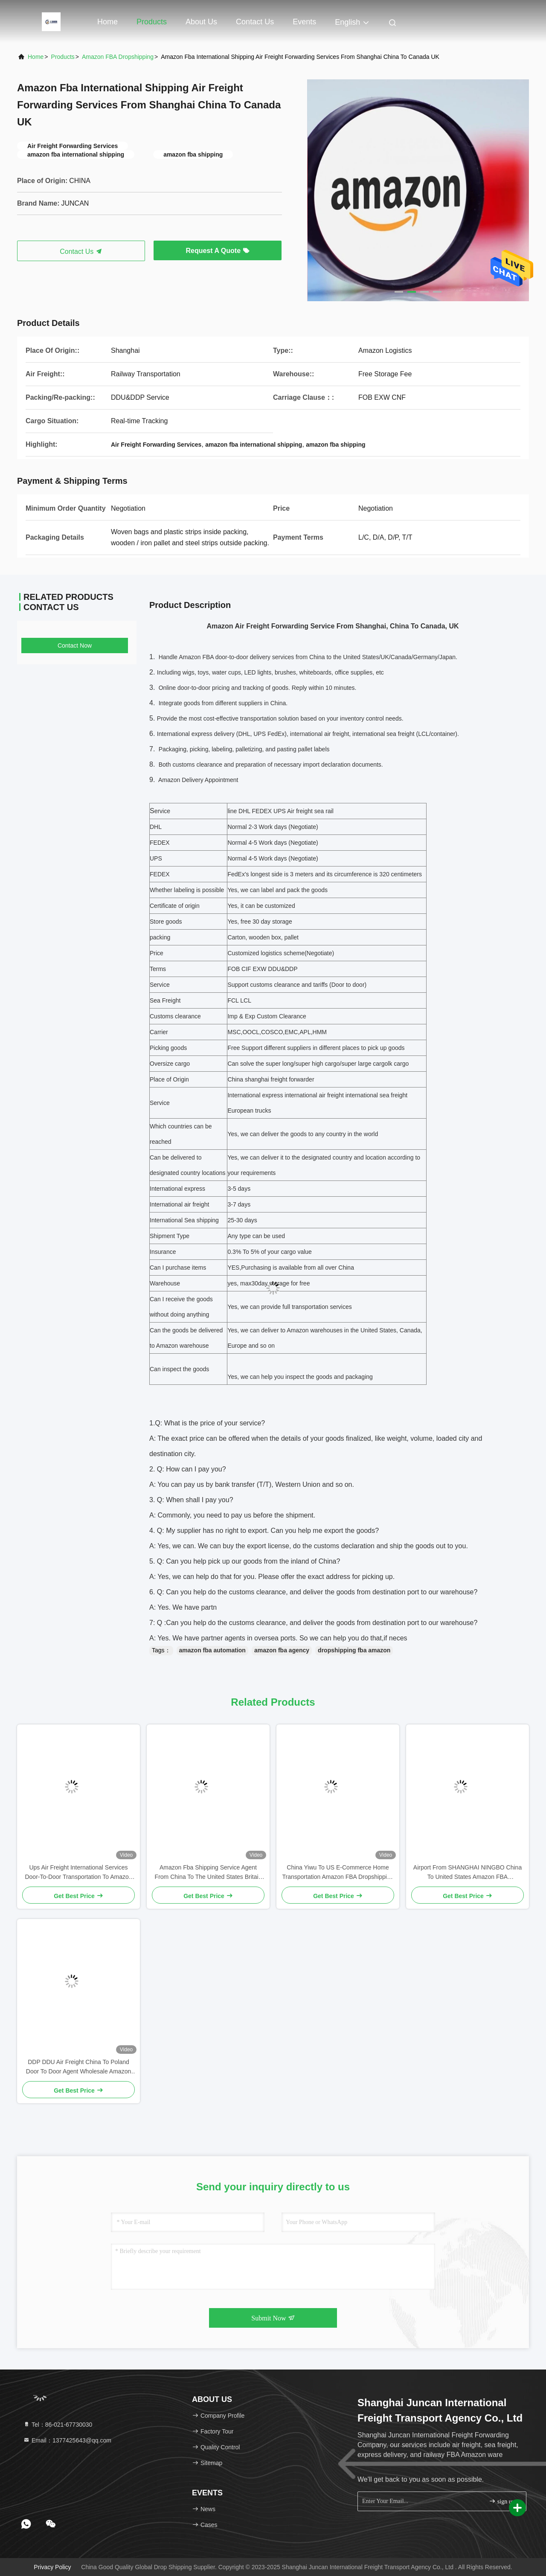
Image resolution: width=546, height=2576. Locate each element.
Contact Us (255, 21)
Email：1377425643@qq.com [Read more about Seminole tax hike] (67, 2440)
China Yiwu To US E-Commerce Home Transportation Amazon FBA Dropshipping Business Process (338, 1872)
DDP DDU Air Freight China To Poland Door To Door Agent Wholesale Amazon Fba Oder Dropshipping (78, 2067)
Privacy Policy (52, 2567)
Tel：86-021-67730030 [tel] (57, 2424)
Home (107, 21)
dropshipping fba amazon (354, 1650)
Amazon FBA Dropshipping (118, 56)
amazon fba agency (281, 1650)
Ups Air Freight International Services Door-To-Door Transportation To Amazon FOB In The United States (78, 1872)
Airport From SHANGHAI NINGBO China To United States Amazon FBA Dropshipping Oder (467, 1872)
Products (151, 21)
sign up (501, 2501)
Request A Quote (217, 250)
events (304, 21)
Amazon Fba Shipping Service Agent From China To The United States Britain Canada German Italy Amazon (208, 1872)
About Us (201, 21)
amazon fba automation (212, 1650)
